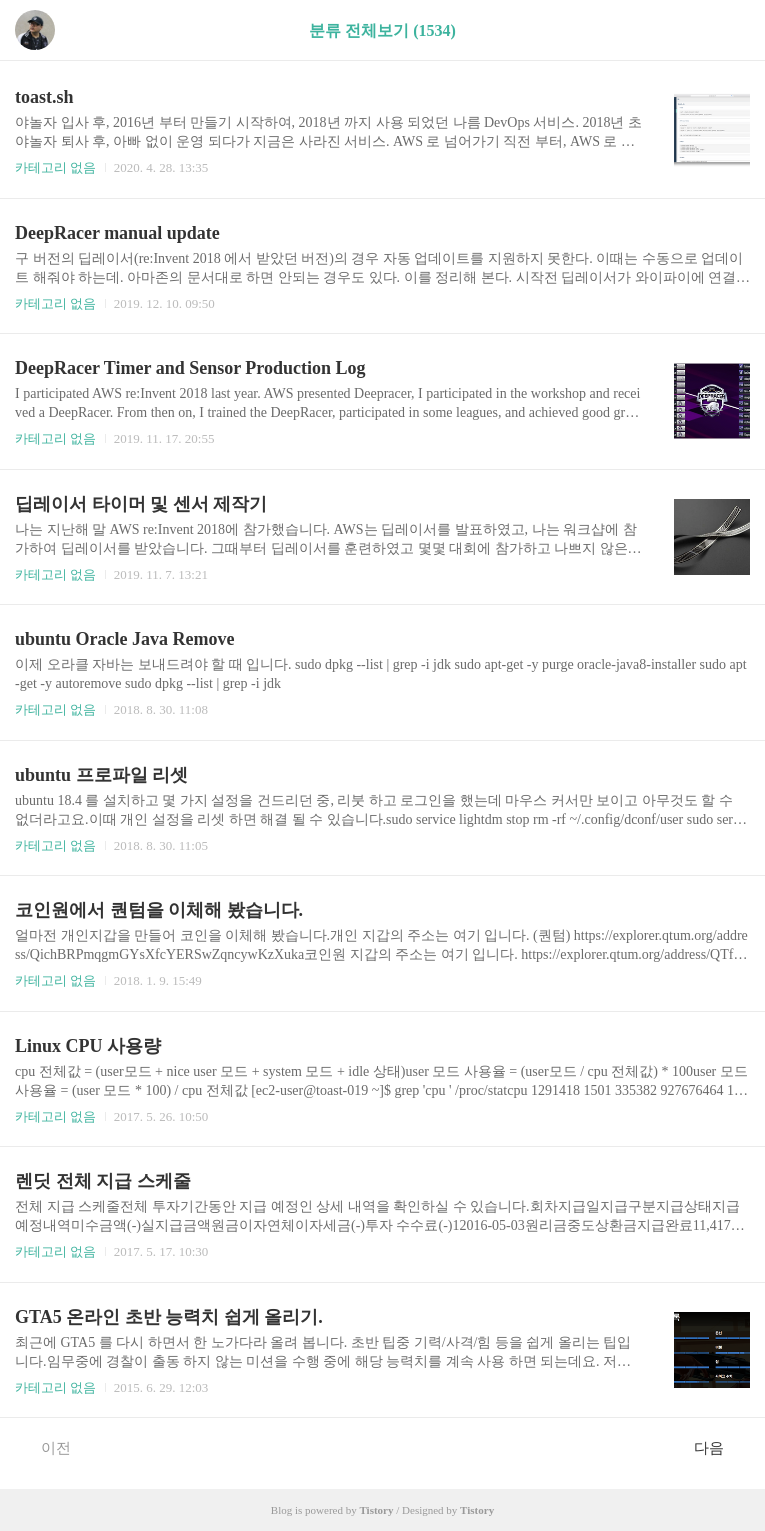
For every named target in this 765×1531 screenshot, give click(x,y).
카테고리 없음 (55, 167)
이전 (45, 1447)
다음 (719, 1447)
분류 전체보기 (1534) (382, 30)
